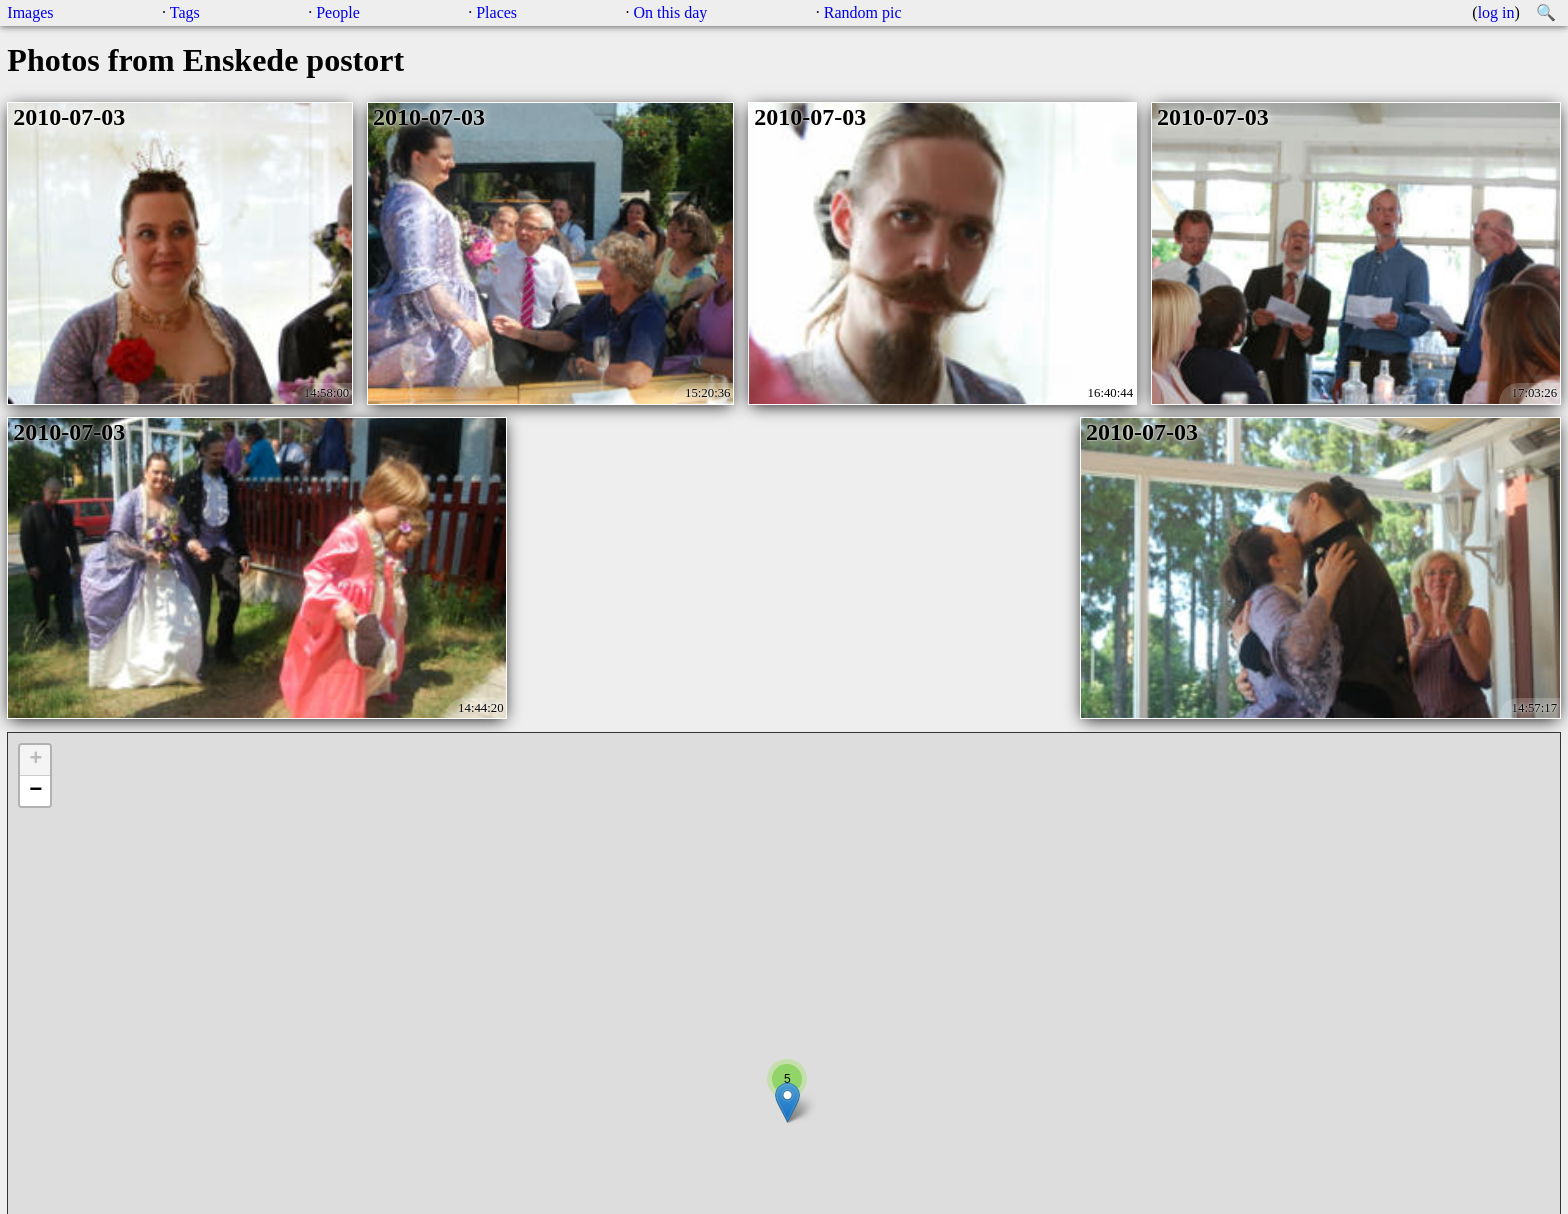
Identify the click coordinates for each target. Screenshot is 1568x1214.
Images (30, 12)
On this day (671, 12)
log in (1496, 12)
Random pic (863, 12)
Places (496, 12)
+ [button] (35, 760)
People (338, 12)
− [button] (35, 791)
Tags (185, 12)
